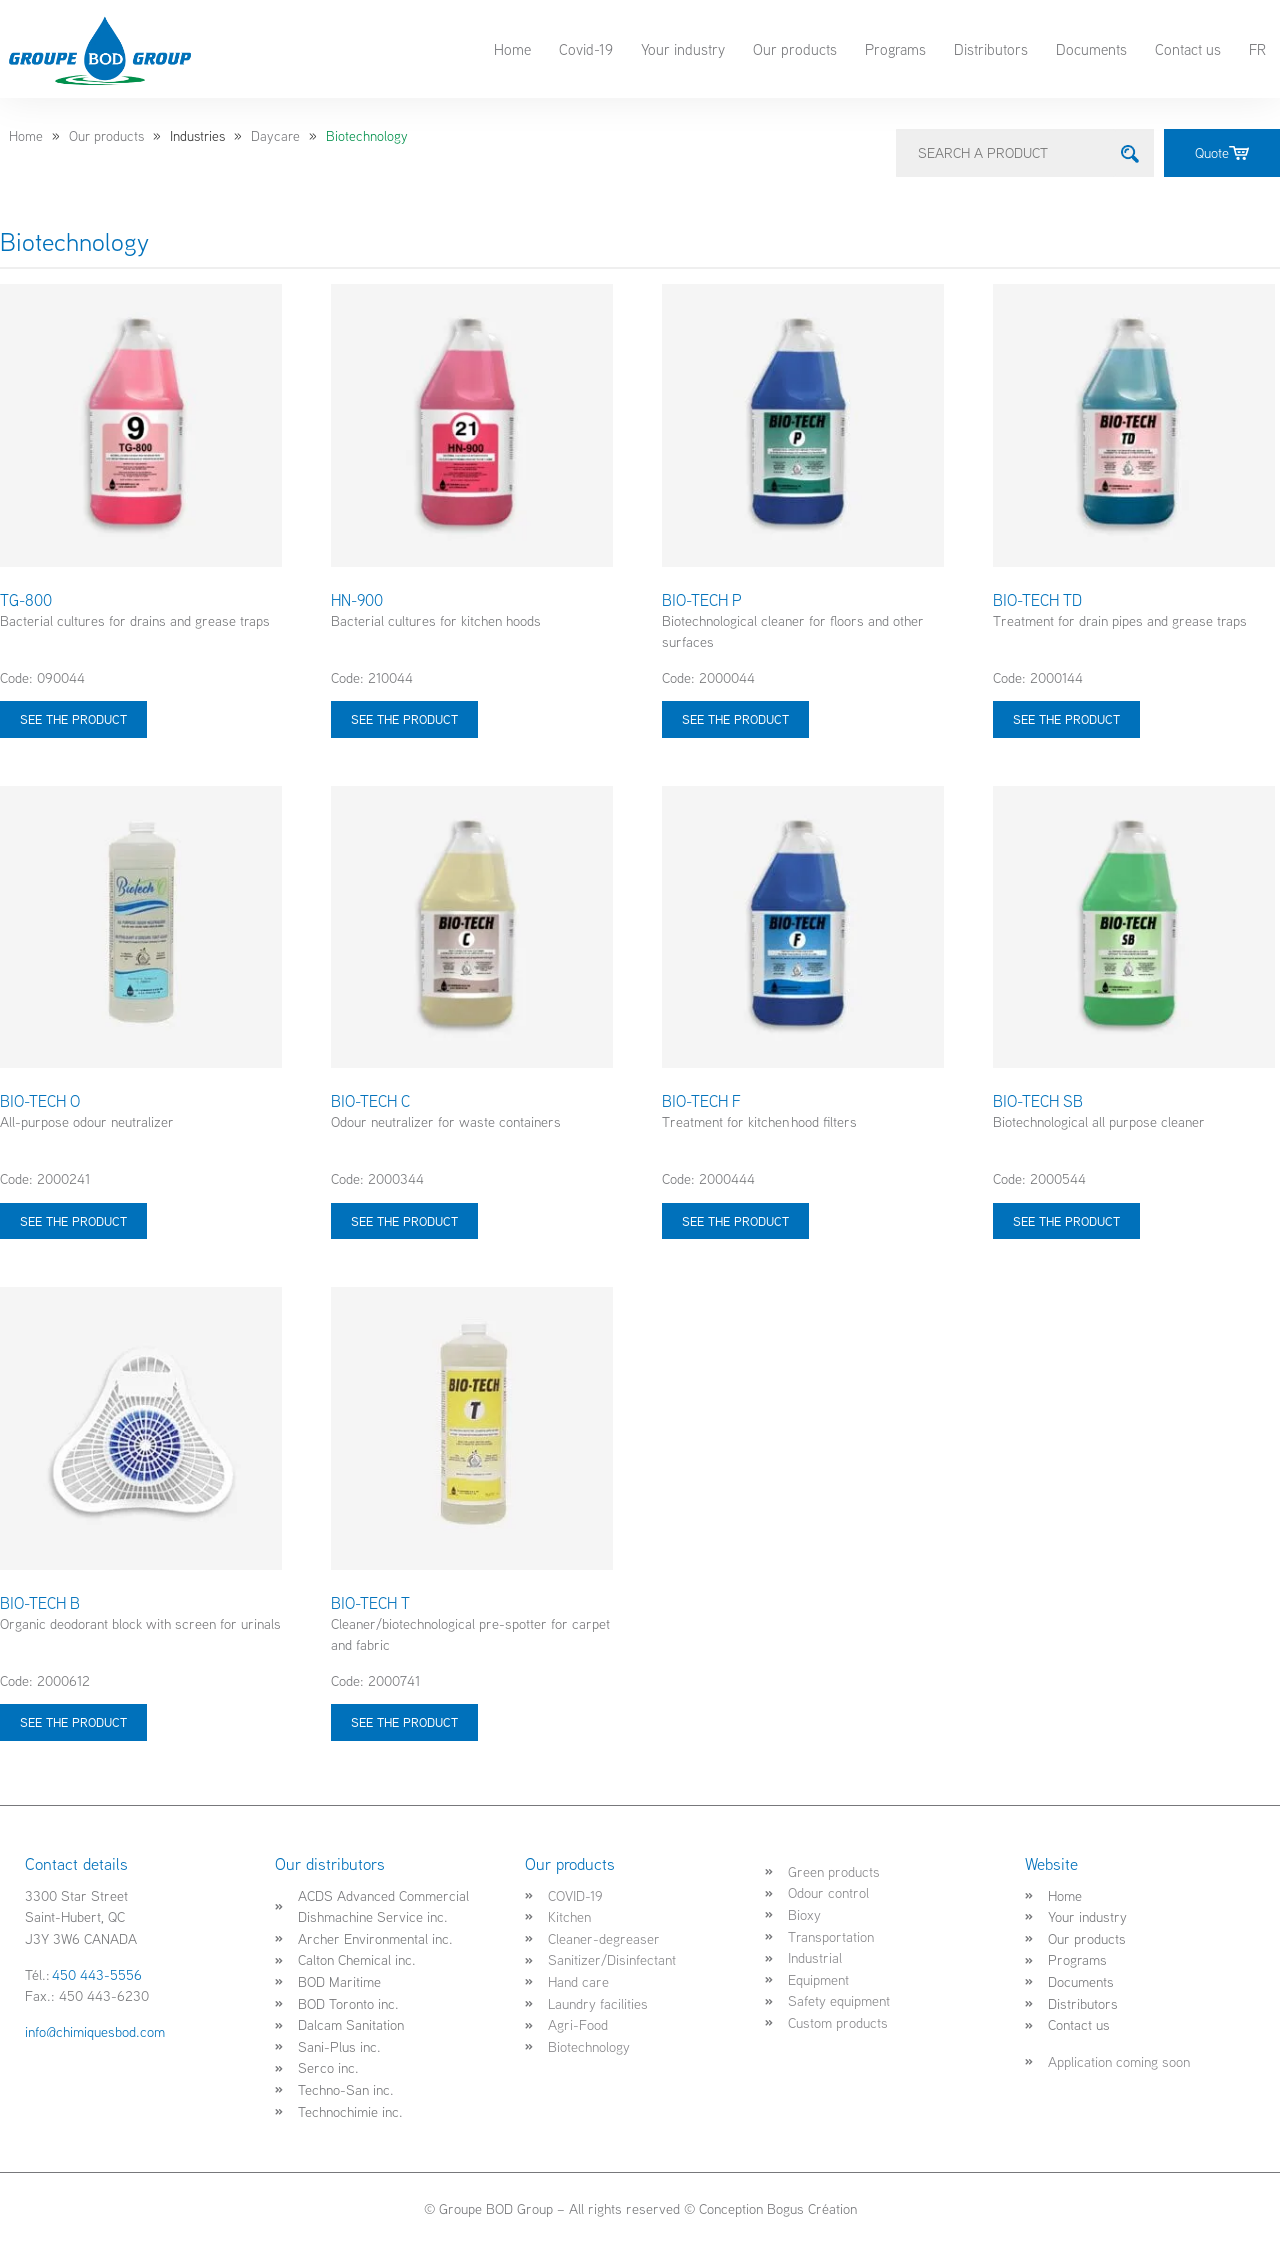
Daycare (275, 136)
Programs (895, 49)
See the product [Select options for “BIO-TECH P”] (735, 719)
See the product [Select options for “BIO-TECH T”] (404, 1722)
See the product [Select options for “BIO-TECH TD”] (1066, 719)
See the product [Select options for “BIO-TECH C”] (404, 1221)
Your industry (683, 49)
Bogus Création (812, 2208)
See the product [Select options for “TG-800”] (73, 719)
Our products (795, 49)
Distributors (991, 49)
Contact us (1188, 49)
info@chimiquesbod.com (95, 2031)
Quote (1222, 152)
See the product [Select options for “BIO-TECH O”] (73, 1221)
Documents (1091, 49)
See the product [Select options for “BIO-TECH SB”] (1066, 1221)
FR (1257, 49)
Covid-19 (586, 49)
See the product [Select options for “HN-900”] (404, 719)
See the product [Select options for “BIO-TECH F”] (735, 1221)
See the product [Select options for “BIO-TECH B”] (73, 1722)
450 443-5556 (97, 1974)
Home (512, 49)
